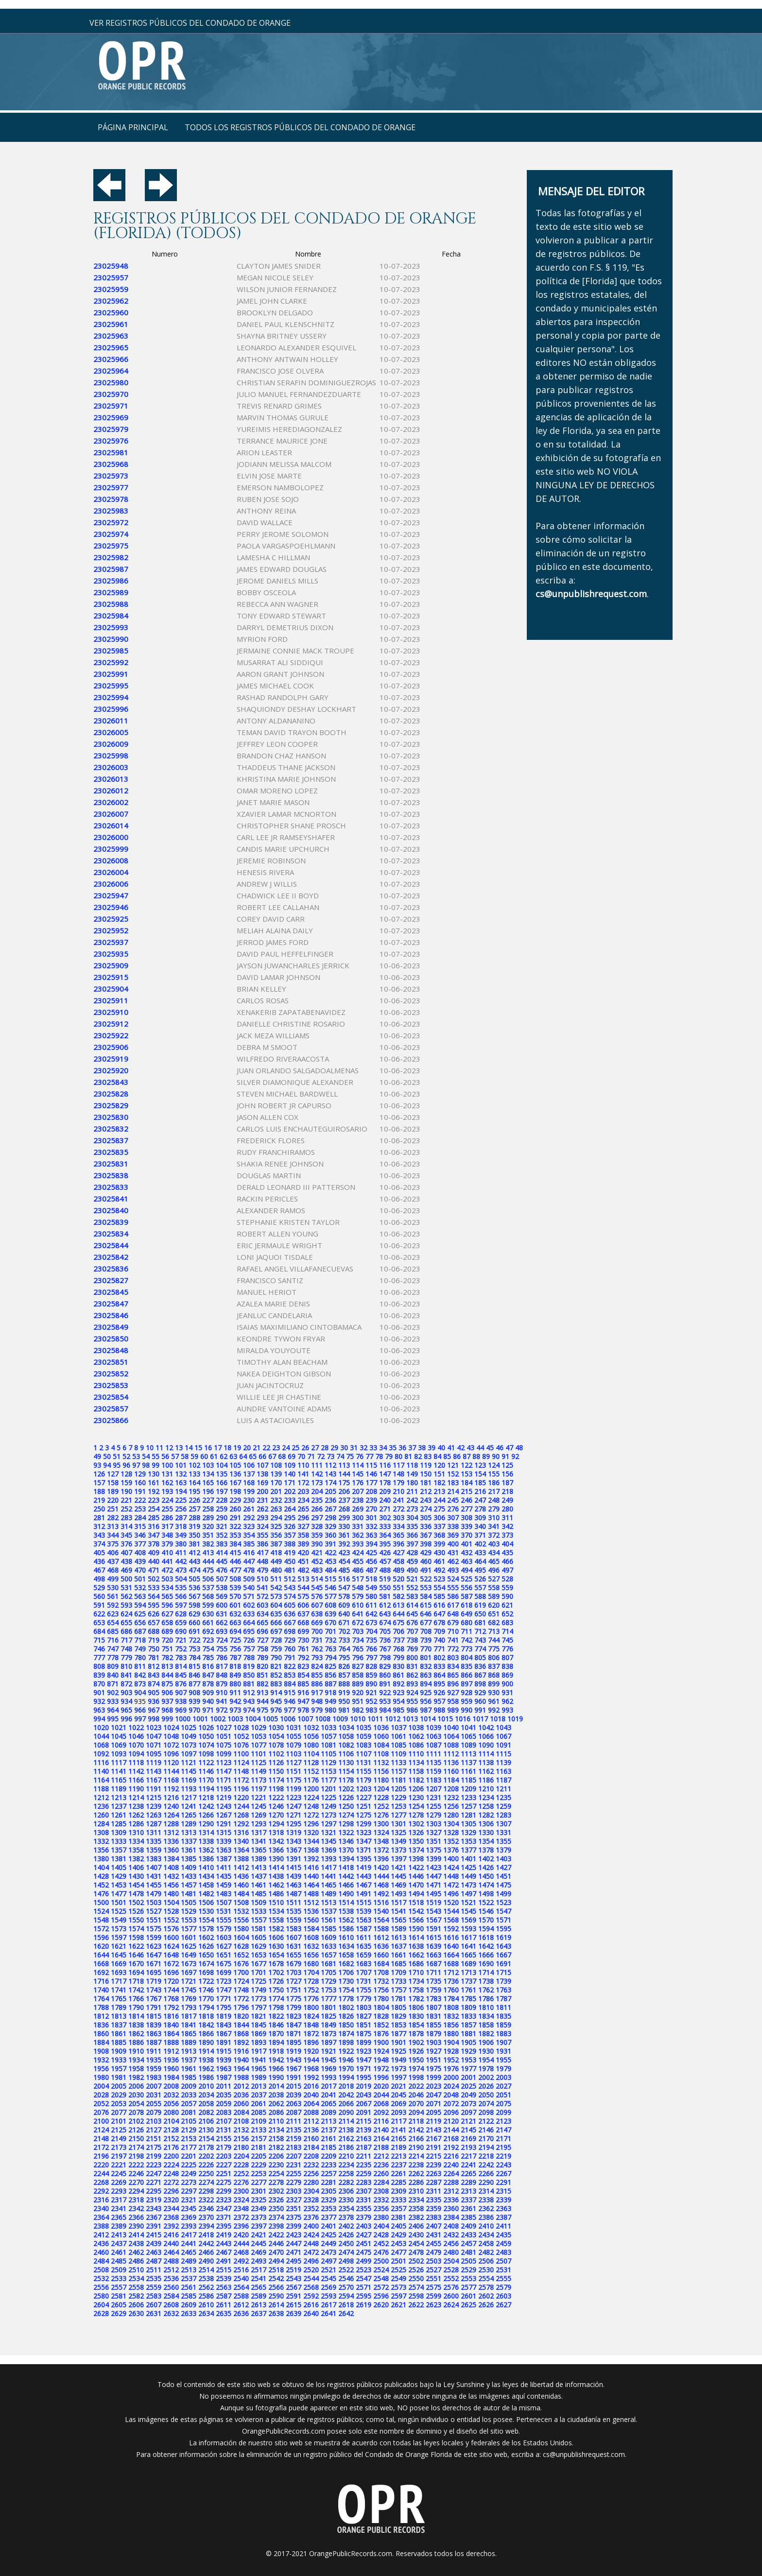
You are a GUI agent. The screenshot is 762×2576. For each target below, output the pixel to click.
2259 (363, 2173)
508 (235, 1578)
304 (412, 1517)
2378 (346, 2217)
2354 (346, 2208)
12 (169, 1447)
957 (439, 1701)
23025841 (110, 1198)
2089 (328, 2112)
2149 (118, 2138)
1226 (346, 1797)
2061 (258, 2103)
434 (494, 1552)
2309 (398, 2191)
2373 (258, 2217)
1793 (188, 2007)
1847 (293, 2024)
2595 (363, 2296)
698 (289, 1631)
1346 (346, 1841)
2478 (416, 2252)
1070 (136, 1745)
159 (126, 1482)
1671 (153, 1963)
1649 (188, 1954)
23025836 (110, 1268)
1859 (503, 2024)
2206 (276, 2156)
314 (126, 1526)
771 (439, 1648)
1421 (398, 1867)
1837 (118, 2024)
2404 (381, 2226)
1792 (171, 2007)
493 (453, 1570)
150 (426, 1473)
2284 (381, 2182)
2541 (258, 2278)
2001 (468, 2077)
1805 (398, 2007)
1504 (171, 1902)
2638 (276, 2313)
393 (358, 1543)
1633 (328, 1946)
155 (494, 1473)
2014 (276, 2086)
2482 (486, 2252)
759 (276, 1648)
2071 (433, 2103)
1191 (153, 1788)
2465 (188, 2252)
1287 (153, 1823)
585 (439, 1596)
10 (150, 1447)
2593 (328, 2296)
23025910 (110, 1012)
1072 (171, 1745)
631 (221, 1613)
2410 (486, 2226)
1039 (433, 1727)
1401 (468, 1858)
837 (494, 1666)
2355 (363, 2208)
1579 (223, 1928)
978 (303, 1710)
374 (99, 1543)
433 (480, 1552)
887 (330, 1683)
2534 (136, 2278)
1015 (445, 1718)
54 (146, 1456)
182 (439, 1482)
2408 (451, 2226)
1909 (118, 2051)
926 (439, 1692)
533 (153, 1587)
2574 (416, 2287)
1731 (363, 1981)
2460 (101, 2252)
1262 (136, 1815)
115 (371, 1465)
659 (181, 1622)
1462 (276, 1884)
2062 (276, 2103)
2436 (101, 2243)
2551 (433, 2278)
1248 (311, 1806)
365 (398, 1535)
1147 (223, 1771)
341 (494, 1526)
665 (262, 1622)
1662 (416, 1954)
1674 (206, 1963)
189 (113, 1491)
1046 (136, 1736)
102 (194, 1465)
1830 (416, 2016)
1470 (416, 1884)
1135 (433, 1762)
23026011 (110, 720)
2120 (451, 2121)
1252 (381, 1806)
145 (358, 1473)
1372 (381, 1850)
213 (439, 1491)
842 (140, 1675)
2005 (118, 2086)
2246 (136, 2173)
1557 (258, 1919)
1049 (188, 1736)
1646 (136, 1954)
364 (385, 1535)
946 (289, 1701)
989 (453, 1710)
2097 (468, 2112)
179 (398, 1482)
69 (291, 1456)
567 (194, 1596)
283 (126, 1517)
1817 (188, 2016)
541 (262, 1587)
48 (519, 1447)
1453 (118, 1884)
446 (235, 1561)
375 (113, 1543)
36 (402, 1447)
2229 (258, 2164)
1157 (398, 1771)
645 (412, 1613)
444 (208, 1561)
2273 (188, 2182)
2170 (486, 2138)
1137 (468, 1762)
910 (221, 1692)
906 (167, 1692)
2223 (153, 2164)
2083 (223, 2112)
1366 (276, 1850)
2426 (346, 2234)
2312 (451, 2191)
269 (358, 1508)
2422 (276, 2234)
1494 (416, 1893)
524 (453, 1578)
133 (194, 1473)
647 (439, 1613)
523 (439, 1578)
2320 (171, 2199)
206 (344, 1491)
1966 (276, 2068)
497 (507, 1570)
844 (167, 1675)
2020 (381, 2086)
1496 (451, 1893)
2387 (503, 2217)
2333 (398, 2199)
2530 (486, 2269)
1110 (416, 1753)
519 (385, 1578)
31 (354, 1447)
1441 (328, 1876)
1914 (206, 2051)
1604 (241, 1937)
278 (480, 1508)
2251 (223, 2173)
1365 (258, 1850)
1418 (346, 1867)
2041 (328, 2094)
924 (412, 1692)
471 (153, 1570)
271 (385, 1508)
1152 (311, 1771)
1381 (118, 1858)
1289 (188, 1823)
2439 (153, 2243)
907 (181, 1692)
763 (330, 1648)
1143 (153, 1771)
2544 (311, 2278)
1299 (363, 1823)
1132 (381, 1762)
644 (398, 1613)
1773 (258, 1998)
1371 (363, 1850)
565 (167, 1596)
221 (126, 1500)
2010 (206, 2086)
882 (262, 1683)
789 (262, 1657)
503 (167, 1578)
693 (221, 1631)
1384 (171, 1858)
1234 (486, 1797)
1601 (188, 1937)
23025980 (110, 382)
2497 (328, 2261)
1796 (241, 2007)
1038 (416, 1727)
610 (358, 1605)
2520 (311, 2269)
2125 (118, 2129)
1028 (241, 1727)
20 (247, 1447)
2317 (118, 2199)
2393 (188, 2226)
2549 (398, 2278)
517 (358, 1578)
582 (398, 1596)
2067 (363, 2103)
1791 (153, 2007)
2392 (171, 2226)
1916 (241, 2051)
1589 (398, 1928)
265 (303, 1508)
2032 (171, 2094)
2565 (258, 2287)
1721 (188, 1981)
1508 (241, 1902)
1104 (311, 1753)
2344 (171, 2208)
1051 (223, 1736)
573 (276, 1596)
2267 (503, 2173)
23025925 (110, 919)
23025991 (110, 674)
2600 (451, 2296)
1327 (433, 1832)
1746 (206, 1989)
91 (505, 1456)
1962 (206, 2068)
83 (428, 1456)
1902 (416, 2042)
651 (494, 1613)
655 (126, 1622)
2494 (276, 2261)
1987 (223, 2077)
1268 (241, 1815)
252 (126, 1508)
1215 (153, 1797)
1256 (451, 1806)
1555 (223, 1919)
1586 (346, 1928)
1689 (468, 1963)
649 (466, 1613)
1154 (346, 1771)
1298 (346, 1823)
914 (276, 1692)
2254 (276, 2173)
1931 (503, 2051)
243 (426, 1500)
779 (126, 1657)
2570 (346, 2287)
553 (426, 1587)
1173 (258, 1780)
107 (262, 1465)
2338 (486, 2199)
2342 (136, 2208)
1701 (258, 1972)
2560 (171, 2287)
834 (453, 1666)
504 (181, 1578)
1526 (136, 1911)
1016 (462, 1718)
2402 (346, 2226)
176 (358, 1482)
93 (97, 1465)
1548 (101, 1919)
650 (480, 1613)
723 (208, 1640)
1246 (276, 1806)
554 (439, 1587)
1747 (223, 1989)
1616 (451, 1937)
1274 (346, 1815)
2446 (276, 2243)
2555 (503, 2278)
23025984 (110, 615)
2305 (328, 2191)
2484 (101, 2261)
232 (276, 1500)
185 (480, 1482)
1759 (433, 1989)
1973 (398, 2068)
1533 (258, 1911)
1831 (433, 2016)
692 (208, 1631)
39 (431, 1447)
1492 (381, 1893)
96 (126, 1465)
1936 (171, 2059)
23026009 (110, 744)
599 (208, 1605)
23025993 (110, 627)
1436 (241, 1876)
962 (507, 1701)
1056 (311, 1736)
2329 (328, 2199)
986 (412, 1710)
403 (494, 1543)
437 (113, 1561)
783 (181, 1657)
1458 (206, 1884)
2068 (381, 2103)
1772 (241, 1998)
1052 (241, 1736)
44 (480, 1447)
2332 (381, 2199)
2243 (503, 2164)
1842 (206, 2024)
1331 (503, 1832)
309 (480, 1517)
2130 (206, 2129)
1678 (276, 1963)
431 (453, 1552)
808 (99, 1666)
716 (113, 1640)
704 (371, 1631)
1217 (188, 1797)
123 (480, 1465)
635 (276, 1613)
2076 (101, 2112)
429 (426, 1552)
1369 (328, 1850)
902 (113, 1692)
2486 (136, 2261)
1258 (486, 1806)
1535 (293, 1911)
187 (507, 1482)
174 (330, 1482)
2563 (223, 2287)
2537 (188, 2278)
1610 (346, 1937)
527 (494, 1578)
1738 (486, 1981)
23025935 (110, 954)
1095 (153, 1753)
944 (262, 1701)
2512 (171, 2269)
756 (235, 1648)
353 (235, 1535)
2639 (293, 2313)
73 (330, 1456)
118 (412, 1465)
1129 (328, 1762)
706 (398, 1631)
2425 (328, 2234)
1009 (340, 1718)
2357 (398, 2208)
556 (466, 1587)
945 (276, 1701)
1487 (293, 1893)
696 (262, 1631)
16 (208, 1447)
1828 (381, 2016)
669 (317, 1622)
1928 (451, 2051)
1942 (276, 2059)
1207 (433, 1788)
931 (507, 1692)
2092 (381, 2112)
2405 (398, 2226)
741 (453, 1640)
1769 (188, 1998)
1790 (136, 2007)
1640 (451, 1946)
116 (385, 1465)
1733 (398, 1981)
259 (221, 1508)
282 (113, 1517)
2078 (136, 2112)
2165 (398, 2138)
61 (214, 1456)
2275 (223, 2182)
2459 (503, 2243)
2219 (503, 2156)
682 (494, 1622)
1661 (398, 1954)
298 (330, 1517)
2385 (468, 2217)
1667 (503, 1954)
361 (344, 1535)
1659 (363, 1954)
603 (262, 1605)
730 (303, 1640)
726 (249, 1640)
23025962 (110, 301)
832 (426, 1666)
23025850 (110, 1338)
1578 (206, 1928)
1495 (433, 1893)
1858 (486, 2024)
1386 (206, 1858)
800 (412, 1657)
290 (221, 1517)
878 (208, 1683)
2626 (486, 2304)
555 (453, 1587)
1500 (101, 1902)
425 (371, 1552)
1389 (258, 1858)
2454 (416, 2243)
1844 (241, 2024)
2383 (433, 2217)
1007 (305, 1718)
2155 (223, 2138)
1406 (136, 1867)
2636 (241, 2313)
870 (99, 1683)
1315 (223, 1832)
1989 (258, 2077)
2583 (153, 2296)
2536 (171, 2278)
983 (371, 1710)
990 (466, 1710)
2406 (416, 2226)
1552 (171, 1919)
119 (426, 1465)
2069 (398, 2103)
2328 (311, 2199)
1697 (188, 1972)
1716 (101, 1981)
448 (262, 1561)
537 (208, 1587)
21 (256, 1447)
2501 (398, 2261)
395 (385, 1543)
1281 (468, 1815)
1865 (188, 2033)
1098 (206, 1753)
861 (398, 1675)
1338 (206, 1841)
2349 (258, 2208)
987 (426, 1710)
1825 (328, 2016)
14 (188, 1447)
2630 (136, 2313)
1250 (346, 1806)
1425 (468, 1867)
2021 (398, 2086)
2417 (188, 2234)
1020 (101, 1727)
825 (330, 1666)
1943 (293, 2059)
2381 (398, 2217)
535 (181, 1587)
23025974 (110, 534)
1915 (223, 2051)
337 (439, 1526)
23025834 (110, 1233)
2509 (118, 2269)
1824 (311, 2016)
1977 (468, 2068)
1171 (223, 1780)
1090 (486, 1745)
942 (235, 1701)
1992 (311, 2077)
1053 (258, 1736)
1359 (153, 1850)
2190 (416, 2147)
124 (494, 1465)
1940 (241, 2059)
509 (249, 1578)
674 (385, 1622)
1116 (101, 1762)
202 (289, 1491)
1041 (468, 1727)
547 (344, 1587)
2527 (433, 2269)
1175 (293, 1780)
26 (305, 1447)
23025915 (110, 977)
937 (167, 1701)
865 (453, 1675)
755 (221, 1648)
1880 (451, 2033)
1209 (468, 1788)
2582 (136, 2296)
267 (330, 1508)
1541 (398, 1911)
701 (330, 1631)
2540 (241, 2278)
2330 (346, 2199)
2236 (381, 2164)
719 (153, 1640)
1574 (136, 1928)
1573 (118, 1928)
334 (398, 1526)
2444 (241, 2243)
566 (181, 1596)
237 (344, 1500)
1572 (101, 1928)
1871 (293, 2033)
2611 (223, 2304)
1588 (381, 1928)
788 (249, 1657)
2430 (416, 2234)
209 (385, 1491)
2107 (223, 2121)
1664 (451, 1954)
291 (235, 1517)
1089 (468, 1745)
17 (218, 1447)
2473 (328, 2252)
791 (289, 1657)
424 (358, 1552)
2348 (241, 2208)
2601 (468, 2296)
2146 (486, 2129)
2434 (486, 2234)
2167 (433, 2138)
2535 (153, 2278)
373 (507, 1535)
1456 (171, 1884)
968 (167, 1710)
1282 (486, 1815)
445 (221, 1561)
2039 (293, 2094)
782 (167, 1657)
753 (194, 1648)
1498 (486, 1893)
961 (494, 1701)
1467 (363, 1884)
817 (221, 1666)
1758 (416, 1989)
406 (113, 1552)
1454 (136, 1884)
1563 (363, 1919)
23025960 (110, 312)
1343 (293, 1841)
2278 (276, 2182)
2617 (328, 2304)
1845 (258, 2024)
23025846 (110, 1315)
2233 (328, 2164)
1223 (293, 1797)
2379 (363, 2217)
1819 (223, 2016)
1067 (503, 1736)
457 (385, 1561)
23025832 (110, 1128)
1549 (118, 1919)
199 (249, 1491)
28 (325, 1447)
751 (167, 1648)
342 (507, 1526)
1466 (346, 1884)
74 (340, 1456)
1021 (118, 1727)
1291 (223, 1823)
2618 (346, 2304)
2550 (416, 2278)
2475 (363, 2252)
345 (126, 1535)
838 (507, 1666)
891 (385, 1683)
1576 (171, 1928)
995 (113, 1718)
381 (194, 1543)
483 (317, 1570)
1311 (153, 1832)
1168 (171, 1780)
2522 (346, 2269)
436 (99, 1561)
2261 (398, 2173)
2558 (136, 2287)
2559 (153, 2287)
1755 (363, 1989)
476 (221, 1570)
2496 (311, 2261)
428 (412, 1552)
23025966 (110, 359)
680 (466, 1622)
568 (208, 1596)
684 (99, 1631)
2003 (503, 2077)
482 (303, 1570)
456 (371, 1561)
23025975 (110, 545)
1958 (136, 2068)
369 (453, 1535)
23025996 (110, 709)
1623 (153, 1946)
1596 (101, 1937)
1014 (427, 1718)
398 (426, 1543)
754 (208, 1648)
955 (412, 1701)
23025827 (110, 1280)
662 (221, 1622)
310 (494, 1517)
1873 (328, 2033)
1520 (451, 1902)
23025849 (110, 1327)
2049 (468, 2094)
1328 (451, 1832)
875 (167, 1683)
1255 (433, 1806)
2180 (241, 2147)
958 (453, 1701)
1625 (188, 1946)
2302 (276, 2191)
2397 (258, 2226)
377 (140, 1543)
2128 (171, 2129)
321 (221, 1526)
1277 (398, 1815)
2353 (328, 2208)
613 (398, 1605)
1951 (433, 2059)
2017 (328, 2086)
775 (494, 1648)
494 (466, 1570)
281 (99, 1517)
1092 (101, 1753)
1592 (451, 1928)
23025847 (110, 1303)
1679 (293, 1963)
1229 (398, 1797)
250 (99, 1508)
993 (507, 1710)
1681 (328, 1963)
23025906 (110, 1047)
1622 (136, 1946)
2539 (223, 2278)
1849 (328, 2024)
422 (330, 1552)
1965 (258, 2068)
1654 (276, 1954)
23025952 (110, 930)
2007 (153, 2086)
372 (494, 1535)
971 (208, 1710)
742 (466, 1640)
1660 (381, 1954)
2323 (223, 2199)
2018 (346, 2086)
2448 (311, 2243)
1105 (328, 1753)
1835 (503, 2016)
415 (235, 1552)
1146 (206, 1771)
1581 (258, 1928)
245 (453, 1500)
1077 (258, 1745)
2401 (328, 2226)
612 (385, 1605)
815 (194, 1666)
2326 (276, 2199)
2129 (188, 2129)
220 (113, 1500)
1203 (363, 1788)
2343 (153, 2208)
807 (507, 1657)
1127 (293, 1762)
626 (153, 1613)
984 (385, 1710)
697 (276, 1631)
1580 (241, 1928)
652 (507, 1613)
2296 (171, 2191)
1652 (241, 1954)
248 (494, 1500)
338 (453, 1526)
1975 (433, 2068)
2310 (416, 2191)
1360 (171, 1850)
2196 (101, 2156)
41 (451, 1447)
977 (289, 1710)
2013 (258, 2086)
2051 (503, 2094)
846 (194, 1675)
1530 (206, 1911)
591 (99, 1605)
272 (398, 1508)
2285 (398, 2182)
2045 (398, 2094)
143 (330, 1473)
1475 (503, 1884)
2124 (101, 2129)
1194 (206, 1788)
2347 (223, 2208)
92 (515, 1456)
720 (167, 1640)
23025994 (110, 697)
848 (221, 1675)
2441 (188, 2243)
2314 (486, 2191)
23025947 (110, 895)
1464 (311, 1884)
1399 (433, 1858)
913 (262, 1692)
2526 (416, 2269)
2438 (136, 2243)
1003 (235, 1718)
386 (262, 1543)
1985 (188, 2077)
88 (476, 1456)
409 (153, 1552)
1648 (171, 1954)
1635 (363, 1946)
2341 (118, 2208)
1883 (503, 2033)
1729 (328, 1981)
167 (235, 1482)
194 (181, 1491)
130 (153, 1473)
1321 (328, 1832)
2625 (468, 2304)
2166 (416, 2138)
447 (249, 1561)
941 (221, 1701)
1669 (118, 1963)
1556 (241, 1919)
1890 (206, 2042)
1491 (363, 1893)
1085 (398, 1745)
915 (289, 1692)
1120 (171, 1762)
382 (208, 1543)
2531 (503, 2269)
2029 (118, 2094)
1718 (136, 1981)
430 (439, 1552)
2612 (241, 2304)
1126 (276, 1762)
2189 (398, 2147)
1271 (293, 1815)
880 (235, 1683)
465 (494, 1561)
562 (126, 1596)
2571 (363, 2287)
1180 (381, 1780)
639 (330, 1613)
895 (439, 1683)
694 (235, 1631)
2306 (346, 2191)
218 (507, 1491)
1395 (363, 1858)
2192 (451, 2147)
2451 (363, 2243)
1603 (223, 1937)
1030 (276, 1727)
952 (371, 1701)
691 (194, 1631)
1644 (101, 1954)
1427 (503, 1867)
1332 (101, 1841)
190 (126, 1491)
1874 (346, 2033)
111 (317, 1465)
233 (289, 1500)
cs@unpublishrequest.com (584, 2454)
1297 (328, 1823)
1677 (258, 1963)
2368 (171, 2217)
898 (480, 1683)
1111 (433, 1753)
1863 (153, 2033)
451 (303, 1561)
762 (317, 1648)
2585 (188, 2296)
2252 (241, 2173)
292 (249, 1517)
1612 (381, 1937)
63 (233, 1456)
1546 (486, 1911)
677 (426, 1622)
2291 (503, 2182)
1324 (381, 1832)
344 (113, 1535)
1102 (276, 1753)
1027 (223, 1727)
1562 (346, 1919)
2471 (293, 2252)
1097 (188, 1753)
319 (194, 1526)
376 (126, 1543)
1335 (153, 1841)
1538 (346, 1911)
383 (221, 1543)
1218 (206, 1797)
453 (330, 1561)
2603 (503, 2296)
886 (317, 1683)
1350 (416, 1841)
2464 (171, 2252)
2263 (433, 2173)
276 (453, 1508)
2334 (416, 2199)
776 (507, 1648)
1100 (241, 1753)
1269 (258, 1815)
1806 (416, 2007)
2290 (486, 2182)
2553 (468, 2278)
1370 (346, 1850)
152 (453, 1473)
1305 (468, 1823)
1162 (486, 1771)
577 (330, 1596)
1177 (328, 1780)
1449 (468, 1876)
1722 (206, 1981)
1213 (118, 1797)
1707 (363, 1972)
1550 (136, 1919)
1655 (293, 1954)
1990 (276, 2077)
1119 (153, 1762)
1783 (433, 1998)
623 (113, 1613)
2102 (136, 2121)
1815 (153, 2016)
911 (235, 1692)
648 (453, 1613)
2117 (398, 2121)
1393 (328, 1858)
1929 (468, 2051)
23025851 (110, 1362)
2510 (136, 2269)
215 (466, 1491)
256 (181, 1508)
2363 (503, 2208)
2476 (381, 2252)
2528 (451, 2269)
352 (221, 1535)
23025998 (110, 755)
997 (140, 1718)
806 (494, 1657)
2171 (503, 2138)
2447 (293, 2243)
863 (426, 1675)
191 (140, 1491)
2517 (258, 2269)
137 (249, 1473)
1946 (346, 2059)
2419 (223, 2234)
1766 (136, 1998)
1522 (486, 1902)
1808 (451, 2007)
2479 (433, 2252)
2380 (381, 2217)
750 (153, 1648)
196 (208, 1491)
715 (99, 1640)
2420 (241, 2234)
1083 (363, 1745)
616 (439, 1605)
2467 (223, 2252)
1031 (293, 1727)
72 (321, 1456)
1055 (293, 1736)
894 (426, 1683)
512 (289, 1578)
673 (371, 1622)
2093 (398, 2112)
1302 (416, 1823)
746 (99, 1648)
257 (194, 1508)
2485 (118, 2261)
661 (208, 1622)
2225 (188, 2164)
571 (249, 1596)
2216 (451, 2156)
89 (486, 1456)
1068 (101, 1745)
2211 (363, 2156)
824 (317, 1666)
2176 (171, 2147)
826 (344, 1666)
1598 (136, 1937)
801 (426, 1657)
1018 (497, 1718)
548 (358, 1587)
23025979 (110, 429)
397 (412, 1543)
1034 (346, 1727)
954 (398, 1701)
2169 (468, 2138)
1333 (118, 1841)
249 (507, 1500)
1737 (468, 1981)
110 (303, 1465)
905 (153, 1692)
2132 (241, 2129)
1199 (293, 1788)
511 (276, 1578)
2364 (101, 2217)
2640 (311, 2313)
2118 (416, 2121)
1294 (276, 1823)
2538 (206, 2278)
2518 (276, 2269)
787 (235, 1657)
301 (371, 1517)
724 (221, 1640)
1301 (398, 1823)
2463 (153, 2252)
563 (140, 1596)
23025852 (110, 1373)
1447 (433, 1876)
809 (113, 1666)
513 (303, 1578)
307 (453, 1517)
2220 (101, 2164)
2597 (398, 2296)
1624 (171, 1946)
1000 (182, 1718)
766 (371, 1648)
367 (426, 1535)
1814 (136, 2016)
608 (330, 1605)
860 (385, 1675)
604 (276, 1605)
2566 (276, 2287)
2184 (311, 2147)
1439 (293, 1876)
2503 (433, 2261)
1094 (136, 1753)
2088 (311, 2112)
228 (221, 1500)
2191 (433, 2147)
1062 (416, 1736)
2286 (416, 2182)
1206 (416, 1788)
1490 (346, 1893)
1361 (188, 1850)
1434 (206, 1876)
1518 (416, 1902)
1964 (241, 2068)
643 (385, 1613)
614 (412, 1605)
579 (358, 1596)
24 (286, 1447)
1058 (346, 1736)
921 (371, 1692)
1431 (153, 1876)
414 (221, 1552)
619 (480, 1605)
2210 (346, 2156)
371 (480, 1535)
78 (379, 1456)
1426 (486, 1867)
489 (398, 1570)
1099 (223, 1753)
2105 (188, 2121)
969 (181, 1710)
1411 (223, 1867)
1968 (311, 2068)
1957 (118, 2068)
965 (126, 1710)
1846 (276, 2024)
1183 (433, 1780)
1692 (101, 1972)
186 (494, 1482)
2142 (416, 2129)
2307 (363, 2191)
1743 (153, 1989)
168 (249, 1482)
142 (317, 1473)
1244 (241, 1806)
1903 (433, 2042)
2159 (293, 2138)
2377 (328, 2217)
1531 (223, 1911)
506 (208, 1578)
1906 (486, 2042)
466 (507, 1561)
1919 (293, 2051)
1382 (136, 1858)
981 (344, 1710)
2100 (101, 2121)
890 (371, 1683)
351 (208, 1535)
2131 (223, 2129)
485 (344, 1570)
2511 (153, 2269)
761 (303, 1648)
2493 (258, 2261)
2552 (451, 2278)
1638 (416, 1946)
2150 (136, 2138)
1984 (171, 2077)
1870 (276, 2033)
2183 (293, 2147)
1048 (171, 1736)
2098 (486, 2112)
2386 (486, 2217)
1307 (503, 1823)
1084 (381, 1745)
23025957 (110, 277)
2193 (468, 2147)
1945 (328, 2059)
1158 (416, 1771)
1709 (398, 1972)
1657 (328, 1954)
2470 (276, 2252)
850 (249, 1675)
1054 (276, 1736)
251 (113, 1508)
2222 (136, 2164)
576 (317, 1596)
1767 (153, 1998)
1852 (381, 2024)
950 (344, 1701)
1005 (270, 1718)
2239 (433, 2164)
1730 (346, 1981)
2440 (171, 2243)
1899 (363, 2042)
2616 (311, 2304)
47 (509, 1447)
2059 (223, 2103)
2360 (451, 2208)
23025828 (110, 1094)
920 (358, 1692)
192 (153, 1491)
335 (412, 1526)
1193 (188, 1788)
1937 (188, 2059)
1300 (381, 1823)
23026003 (110, 767)
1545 (468, 1911)
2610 (206, 2304)
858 (358, 1675)
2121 (468, 2121)
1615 (433, 1937)
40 (441, 1447)
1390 (276, 1858)
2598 (416, 2296)
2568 (311, 2287)
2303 (293, 2191)
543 (289, 1587)
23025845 (110, 1292)
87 (466, 1456)
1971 (363, 2068)
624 (126, 1613)
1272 (311, 1815)
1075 (223, 1745)
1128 (311, 1762)
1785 (468, 1998)
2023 (433, 2086)
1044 (101, 1736)
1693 (118, 1972)
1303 (433, 1823)
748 (126, 1648)
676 (412, 1622)
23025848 (110, 1350)
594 (140, 1605)
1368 (311, 1850)
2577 (468, 2287)
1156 (381, 1771)
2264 (451, 2173)
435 (507, 1552)
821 (276, 1666)
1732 (381, 1981)
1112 (451, 1753)
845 (181, 1675)
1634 (346, 1946)
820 (262, 1666)
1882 (486, 2033)
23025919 (110, 1059)
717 (126, 1640)
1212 (101, 1797)
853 (289, 1675)
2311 (433, 2191)
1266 (206, 1815)
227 (208, 1500)
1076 (241, 1745)
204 (317, 1491)
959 (466, 1701)
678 (439, 1622)
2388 (101, 2226)
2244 (101, 2173)
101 (181, 1465)
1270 (276, 1815)
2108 (241, 2121)
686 (126, 1631)
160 (140, 1482)
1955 (503, 2059)
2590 (276, 2296)
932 (99, 1701)
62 (223, 1456)
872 (126, 1683)
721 (181, 1640)
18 (227, 1447)
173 (317, 1482)
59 (194, 1456)
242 (412, 1500)
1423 (433, 1867)
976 (276, 1710)
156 (507, 1473)
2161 (328, 2138)
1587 (363, 1928)
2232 (311, 2164)
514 (317, 1578)
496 (494, 1570)
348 (167, 1535)
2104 (171, 2121)
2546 (346, 2278)
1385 (188, 1858)
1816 (171, 2016)
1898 (346, 2042)
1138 (486, 1762)
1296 (311, 1823)
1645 (118, 1954)
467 (99, 1570)
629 (194, 1613)
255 (167, 1508)
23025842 (110, 1257)
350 (194, 1535)
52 (126, 1456)
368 (439, 1535)
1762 (486, 1989)
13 (179, 1447)
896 (453, 1683)
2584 (171, 2296)
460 (426, 1561)
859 (371, 1675)
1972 (381, 2068)
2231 (293, 2164)
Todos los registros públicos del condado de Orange (300, 127)
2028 (101, 2094)
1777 (328, 1998)
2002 (486, 2077)
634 (262, 1613)
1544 (451, 1911)
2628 (101, 2313)
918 (330, 1692)
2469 (258, 2252)
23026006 (110, 884)
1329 (468, 1832)
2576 (451, 2287)
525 (466, 1578)
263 (276, 1508)
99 (155, 1465)
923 (398, 1692)
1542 (416, 1911)
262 (262, 1508)
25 (295, 1447)
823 (303, 1666)
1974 (416, 2068)
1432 (171, 1876)
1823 (293, 2016)
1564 (381, 1919)
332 (371, 1526)
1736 (451, 1981)
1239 (153, 1806)
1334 (136, 1841)
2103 (153, 2121)
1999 (433, 2077)
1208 (451, 1788)
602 (249, 1605)
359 (317, 1535)
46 (499, 1447)
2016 (311, 2086)
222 (140, 1500)
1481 (188, 1893)
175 (344, 1482)
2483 (503, 2252)
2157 (258, 2138)
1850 (346, 2024)
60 (204, 1456)
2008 (171, 2086)
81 (408, 1456)
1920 (311, 2051)
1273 (328, 1815)
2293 (118, 2191)
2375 (293, 2217)
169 (262, 1482)
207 (358, 1491)
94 (107, 1465)
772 (453, 1648)
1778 (346, 1998)
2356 (381, 2208)
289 (208, 1517)
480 (276, 1570)
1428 (101, 1876)
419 (289, 1552)
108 (276, 1465)
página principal (133, 127)
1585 (328, 1928)
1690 (486, 1963)
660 (194, 1622)
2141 (398, 2129)
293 (262, 1517)
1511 (293, 1902)
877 (194, 1683)
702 (344, 1631)
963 (99, 1710)
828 (371, 1666)
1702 (276, 1972)
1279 (433, 1815)
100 (167, 1465)
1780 (381, 1998)
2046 (416, 2094)
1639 (433, 1946)
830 (398, 1666)
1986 (206, 2077)
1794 (206, 2007)
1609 (328, 1937)
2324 (241, 2199)
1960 (171, 2068)
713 (494, 1631)
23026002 (110, 802)
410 (167, 1552)
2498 (346, 2261)
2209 (328, 2156)
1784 (451, 1998)
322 (235, 1526)
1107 (363, 1753)
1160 (451, 1771)
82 (418, 1456)
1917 (258, 2051)
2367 (153, 2217)
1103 (293, 1753)
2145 (468, 2129)
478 (249, 1570)
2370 (206, 2217)
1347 (363, 1841)
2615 (293, 2304)
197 (221, 1491)
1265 (188, 1815)
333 (385, 1526)
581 (385, 1596)
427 (398, 1552)
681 (480, 1622)
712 (480, 1631)
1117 (118, 1762)
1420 (381, 1867)
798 (385, 1657)
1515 (363, 1902)
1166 (136, 1780)
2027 (503, 2086)
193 (167, 1491)
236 (330, 1500)
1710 (416, 1972)
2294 (136, 2191)
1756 (381, 1989)
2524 (381, 2269)
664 (249, 1622)
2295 (153, 2191)
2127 (153, 2129)
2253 (258, 2173)
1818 (206, 2016)
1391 (293, 1858)
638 (317, 1613)
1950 (416, 2059)
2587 (223, 2296)
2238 (416, 2164)
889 (358, 1683)
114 (358, 1465)
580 (371, 1596)
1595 (503, 1928)
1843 (223, 2024)
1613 (398, 1937)
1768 (171, 1998)
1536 (311, 1911)
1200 (311, 1788)
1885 (118, 2042)
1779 (363, 1998)
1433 (188, 1876)
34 (383, 1447)
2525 (398, 2269)
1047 (153, 1736)
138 (262, 1473)
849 (235, 1675)
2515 (223, 2269)
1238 (136, 1806)
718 (140, 1640)
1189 (118, 1788)
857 (344, 1675)
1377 (468, 1850)
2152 (171, 2138)
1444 (381, 1876)
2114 (346, 2121)
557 (480, 1587)
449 (276, 1561)
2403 (363, 2226)
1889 (188, 2042)
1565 (398, 1919)
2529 (468, 2269)
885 (303, 1683)
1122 (206, 1762)
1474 (486, 1884)
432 (466, 1552)
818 (235, 1666)
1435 (223, 1876)
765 (358, 1648)
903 (126, 1692)
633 (249, 1613)
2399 (293, 2226)
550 (385, 1587)
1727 (293, 1981)
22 (266, 1447)
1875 (363, 2033)
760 (289, 1648)
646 (426, 1613)
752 (181, 1648)
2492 (241, 2261)
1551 (153, 1919)
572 (262, 1596)
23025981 (110, 452)
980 (330, 1710)
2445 (258, 2243)
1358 (136, 1850)
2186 (346, 2147)
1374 (416, 1850)
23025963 (110, 336)
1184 (451, 1780)
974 (249, 1710)
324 (262, 1526)
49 (97, 1456)
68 (282, 1456)
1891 (223, 2042)
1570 (486, 1919)
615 (426, 1605)
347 (153, 1535)
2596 (381, 2296)
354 (249, 1535)
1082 (346, 1745)
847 (208, 1675)
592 (113, 1605)
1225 (328, 1797)
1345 (328, 1841)
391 (330, 1543)
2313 (468, 2191)
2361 (468, 2208)
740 (439, 1640)
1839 (153, 2024)
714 (507, 1631)
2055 (153, 2103)
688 (153, 1631)
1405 (118, 1867)
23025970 (110, 394)
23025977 (110, 487)
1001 (200, 1718)
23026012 (110, 790)
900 (507, 1683)
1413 (258, 1867)
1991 (293, 2077)
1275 (363, 1815)
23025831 (110, 1163)
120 (439, 1465)
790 (276, 1657)
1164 (101, 1780)
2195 (503, 2147)
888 (344, 1683)
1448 (451, 1876)
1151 (293, 1771)
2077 (118, 2112)
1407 (153, 1867)
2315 (503, 2191)
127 (113, 1473)
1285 (118, 1823)
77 (369, 1456)
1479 (153, 1893)
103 (208, 1465)
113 (344, 1465)
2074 (486, 2103)
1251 (363, 1806)
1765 (118, 1998)
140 (289, 1473)
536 (194, 1587)
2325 (258, 2199)
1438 (276, 1876)
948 (317, 1701)
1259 (503, 1806)
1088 (451, 1745)
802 (439, 1657)
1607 (293, 1937)
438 (126, 1561)
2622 (416, 2304)
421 (317, 1552)
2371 (223, 2217)
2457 (468, 2243)
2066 (346, 2103)
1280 (451, 1815)
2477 (398, 2252)
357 (289, 1535)
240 (385, 1500)
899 (494, 1683)
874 (153, 1683)
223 (153, 1500)
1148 (241, 1771)
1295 (293, 1823)
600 (221, 1605)
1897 (328, 2042)
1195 (223, 1788)
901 (99, 1692)
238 (358, 1500)
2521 (328, 2269)
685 (113, 1631)
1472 (451, 1884)
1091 (503, 1745)
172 (303, 1482)
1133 (398, 1762)
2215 (433, 2156)
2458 (486, 2243)
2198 (136, 2156)
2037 (258, 2094)
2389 (118, 2226)
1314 (206, 1832)
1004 (252, 1718)
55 (155, 1456)
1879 (433, 2033)
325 (276, 1526)
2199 (153, 2156)
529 (99, 1587)
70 (301, 1456)
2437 (118, 2243)
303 (398, 1517)
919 (344, 1692)
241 (398, 1500)
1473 (468, 1884)
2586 (206, 2296)
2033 (188, 2094)
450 (289, 1561)
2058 (206, 2103)
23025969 (110, 417)
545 (317, 1587)
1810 (486, 2007)
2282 (346, 2182)
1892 (241, 2042)
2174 (136, 2147)
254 (153, 1508)
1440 (311, 1876)
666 (276, 1622)
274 (426, 1508)
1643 (503, 1946)
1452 (101, 1884)
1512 (311, 1902)
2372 (241, 2217)
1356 (101, 1850)
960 (480, 1701)
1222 (276, 1797)
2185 (328, 2147)
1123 (223, 1762)
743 (480, 1640)
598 (194, 1605)
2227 (223, 2164)
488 (385, 1570)
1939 (223, 2059)
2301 (258, 2191)
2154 (206, 2138)
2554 (486, 2278)
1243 (223, 1806)
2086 (276, 2112)
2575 (433, 2287)
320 (208, 1526)
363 (371, 1535)
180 (412, 1482)
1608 (311, 1937)
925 (426, 1692)
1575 (153, 1928)
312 (99, 1526)
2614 (276, 2304)
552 (412, 1587)
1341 (258, 1841)
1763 (503, 1989)
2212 (381, 2156)
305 (426, 1517)
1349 (398, 1841)
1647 (153, 1954)
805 (480, 1657)
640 (344, 1613)
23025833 (110, 1187)
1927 (433, 2051)
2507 (503, 2261)
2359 (433, 2208)
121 (453, 1465)
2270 (136, 2182)
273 (412, 1508)
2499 (363, 2261)
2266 (486, 2173)
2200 (171, 2156)
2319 (153, 2199)
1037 (398, 1727)
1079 (293, 1745)
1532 (241, 1911)
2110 (276, 2121)
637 (303, 1613)
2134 (276, 2129)
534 (167, 1587)
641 (358, 1613)
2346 (206, 2208)
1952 (451, 2059)
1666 (486, 1954)
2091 (363, 2112)
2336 (451, 2199)
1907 (503, 2042)
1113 (468, 1753)
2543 (293, 2278)
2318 (136, 2199)
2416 (171, 2234)
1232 (451, 1797)
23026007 (110, 814)
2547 (363, 2278)
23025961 (110, 324)
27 (315, 1447)
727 (262, 1640)
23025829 (110, 1105)
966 (140, 1710)
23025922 (110, 1035)
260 (235, 1508)
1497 (468, 1893)
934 (126, 1701)
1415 (293, 1867)
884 (289, 1683)
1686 (416, 1963)
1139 (503, 1762)
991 (480, 1710)
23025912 (110, 1024)
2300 (241, 2191)
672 (358, 1622)
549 (371, 1587)
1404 (101, 1867)
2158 (276, 2138)
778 (113, 1657)
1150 (276, 1771)
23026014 (110, 825)
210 (398, 1491)
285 (153, 1517)
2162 (346, 2138)
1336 (171, 1841)
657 (153, 1622)
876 (181, 1683)
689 (167, 1631)
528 (507, 1578)
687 (140, 1631)
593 (126, 1605)
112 (330, 1465)
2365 (118, 2217)
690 (181, 1631)
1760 (451, 1989)
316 (153, 1526)
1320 (311, 1832)
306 (439, 1517)
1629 (258, 1946)
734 (358, 1640)
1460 (241, 1884)
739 (426, 1640)
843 (153, 1675)
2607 (153, 2304)
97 (136, 1465)
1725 (258, 1981)
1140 (101, 1771)
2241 (468, 2164)
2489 (188, 2261)
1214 (136, 1797)
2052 (101, 2103)
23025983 (110, 510)
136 (235, 1473)
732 (330, 1640)
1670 (136, 1963)
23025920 (110, 1070)
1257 (468, 1806)
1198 (276, 1788)
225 (181, 1500)
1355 (503, 1841)
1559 (293, 1919)
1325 (398, 1832)
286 (167, 1517)
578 (344, 1596)
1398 (416, 1858)
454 (344, 1561)
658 (167, 1622)
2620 (381, 2304)
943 (249, 1701)
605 (289, 1605)
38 (422, 1447)
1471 (433, 1884)
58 (185, 1456)
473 (181, 1570)
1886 (136, 2042)
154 (480, 1473)
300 (358, 1517)
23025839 (110, 1222)
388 (289, 1543)
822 (289, 1666)
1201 (328, 1788)
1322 (346, 1832)
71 (311, 1456)
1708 (381, 1972)
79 (389, 1456)
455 (358, 1561)
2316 (101, 2199)
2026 (486, 2086)
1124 (241, 1762)
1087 (433, 1745)
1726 (276, 1981)
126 (99, 1473)
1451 (503, 1876)
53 (136, 1456)
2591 (293, 2296)
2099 (503, 2112)
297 (317, 1517)
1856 (451, 2024)
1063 (433, 1736)
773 (466, 1648)
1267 (223, 1815)
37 (412, 1447)
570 (235, 1596)
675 (398, 1622)
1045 (118, 1736)
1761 (468, 1989)
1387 (223, 1858)
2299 (223, 2191)
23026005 (110, 732)
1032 (311, 1727)
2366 (136, 2217)
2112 (311, 2121)
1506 (206, 1902)
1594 (486, 1928)
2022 (416, 2086)
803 (453, 1657)
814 (181, 1666)
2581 (118, 2296)
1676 (241, 1963)
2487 (153, 2261)
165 (208, 1482)
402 (480, 1543)
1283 (503, 1815)
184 (466, 1482)
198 (235, 1491)
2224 (171, 2164)
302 (385, 1517)
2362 (486, 2208)
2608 (171, 2304)
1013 (410, 1718)
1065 (468, 1736)
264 (289, 1508)
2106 (206, 2121)
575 (303, 1596)
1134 (416, 1762)
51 (117, 1456)
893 (412, 1683)
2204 (241, 2156)
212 (426, 1491)
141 (303, 1473)
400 (453, 1543)
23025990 (110, 639)
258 (208, 1508)
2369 (188, 2217)
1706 (346, 1972)
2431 (433, 2234)
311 (507, 1517)
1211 (503, 1788)
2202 (206, 2156)
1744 (171, 1989)
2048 (451, 2094)
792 (303, 1657)
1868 (241, 2033)
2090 (346, 2112)
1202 (346, 1788)
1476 (101, 1893)
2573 (398, 2287)
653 (99, 1622)
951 (358, 1701)
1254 (416, 1806)
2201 (188, 2156)
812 (153, 1666)
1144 (171, 1771)
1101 (258, 1753)
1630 (276, 1946)
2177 (188, 2147)
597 (181, 1605)
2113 (328, 2121)
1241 (188, 1806)
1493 (398, 1893)
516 (344, 1578)
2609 (188, 2304)
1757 (398, 1989)
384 (235, 1543)
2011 (223, 2086)
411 (181, 1552)
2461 (118, 2252)
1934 (136, 2059)
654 (113, 1622)
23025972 (110, 522)
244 (439, 1500)
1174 (276, 1780)
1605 (258, 1937)
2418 (206, 2234)
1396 (381, 1858)
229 (235, 1500)
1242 (206, 1806)
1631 (293, 1946)
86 (457, 1456)
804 (466, 1657)
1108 (381, 1753)
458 (398, 1561)
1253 (398, 1806)
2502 (416, 2261)
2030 (136, 2094)
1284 (101, 1823)
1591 (433, 1928)
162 (167, 1482)
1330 (486, 1832)
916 (303, 1692)
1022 (136, 1727)
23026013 (110, 779)
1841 (188, 2024)
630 (208, 1613)
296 (303, 1517)
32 (363, 1447)
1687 (433, 1963)
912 (249, 1692)
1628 (241, 1946)
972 (221, 1710)
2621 (398, 2304)
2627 (503, 2304)
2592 (311, 2296)
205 (330, 1491)
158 (113, 1482)
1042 (486, 1727)
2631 (153, 2313)
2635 (223, 2313)
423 (344, 1552)
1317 (258, 1832)
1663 (433, 1954)
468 (113, 1570)
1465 (328, 1884)
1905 (468, 2042)
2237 (398, 2164)
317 (167, 1526)
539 (235, 1587)
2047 (433, 2094)
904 (140, 1692)
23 (276, 1447)
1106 (346, 1753)
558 (494, 1587)
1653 (258, 1954)
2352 (311, 2208)
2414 (136, 2234)
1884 (101, 2042)
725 (235, 1640)
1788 (101, 2007)
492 (439, 1570)
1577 (188, 1928)
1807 (433, 2007)
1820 (241, 2016)
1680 (311, 1963)
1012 (392, 1718)
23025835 (110, 1152)
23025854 (110, 1397)
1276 (381, 1815)
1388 (241, 1858)
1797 (258, 2007)
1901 (398, 2042)
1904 (451, 2042)
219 (99, 1500)
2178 (206, 2147)
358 (303, 1535)
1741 (118, 1989)
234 (303, 1500)
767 (385, 1648)
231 (262, 1500)
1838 (136, 2024)
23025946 (110, 907)
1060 (381, 1736)
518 (371, 1578)
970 (194, 1710)
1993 (328, 2077)
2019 (363, 2086)
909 (208, 1692)
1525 (118, 1911)
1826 (346, 2016)
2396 (241, 2226)
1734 (416, 1981)
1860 (101, 2033)
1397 (398, 1858)
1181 (398, 1780)
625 (140, 1613)
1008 (322, 1718)
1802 (346, 2007)
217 (494, 1491)
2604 (101, 2304)
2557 (118, 2287)
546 (330, 1587)
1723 (223, 1981)
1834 (486, 2016)
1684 (381, 1963)
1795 (223, 2007)
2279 (293, 2182)
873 (140, 1683)
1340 (241, 1841)
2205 (258, 2156)
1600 (171, 1937)
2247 (153, 2173)
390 (317, 1543)
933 (113, 1701)
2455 (433, 2243)
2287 (433, 2182)
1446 (416, 1876)
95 (117, 1465)
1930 (486, 2051)
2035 (223, 2094)
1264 (171, 1815)
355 (262, 1535)
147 (385, 1473)
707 (412, 1631)
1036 (381, 1727)
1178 (346, 1780)
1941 (258, 2059)
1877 (398, 2033)
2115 (363, 2121)
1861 (118, 2033)
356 (276, 1535)
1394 (346, 1858)
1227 (363, 1797)
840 (113, 1675)
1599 (153, 1937)
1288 (171, 1823)
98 (146, 1465)
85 (447, 1456)
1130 (346, 1762)
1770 (206, 1998)
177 (371, 1482)
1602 (206, 1937)
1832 (451, 2016)
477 (235, 1570)
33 (373, 1447)
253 (140, 1508)
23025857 (110, 1408)
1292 (241, 1823)
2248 (171, 2173)
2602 (486, 2296)
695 (249, 1631)
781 (153, 1657)
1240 (171, 1806)
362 (358, 1535)
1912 (171, 2051)
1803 (363, 2007)
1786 (486, 1998)
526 (480, 1578)
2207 (293, 2156)
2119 (433, 2121)
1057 (328, 1736)
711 (466, 1631)
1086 (416, 1745)
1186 (486, 1780)
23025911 (110, 1000)
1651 (223, 1954)
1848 (311, 2024)
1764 (101, 1998)
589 (494, 1596)
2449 (328, 2243)
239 (371, 1500)
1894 (276, 2042)
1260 (101, 1815)
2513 (188, 2269)
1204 (381, 1788)
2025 (468, 2086)
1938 (206, 2059)
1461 (258, 1884)
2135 (293, 2129)
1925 (398, 2051)
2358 (416, 2208)
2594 (346, 2296)
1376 (451, 1850)
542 (276, 1587)
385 (249, 1543)
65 (253, 1456)
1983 (153, 2077)
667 (289, 1622)
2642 (346, 2313)
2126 (136, 2129)
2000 (451, 2077)
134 (208, 1473)
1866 (206, 2033)
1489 (328, 1893)
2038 (276, 2094)
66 (262, 1456)
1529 (188, 1911)
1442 (346, 1876)
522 (426, 1578)
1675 (223, 1963)
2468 (241, 2252)
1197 (258, 1788)
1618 (486, 1937)
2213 (398, 2156)
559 (507, 1587)
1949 (398, 2059)
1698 (206, 1972)
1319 (293, 1832)
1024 (171, 1727)
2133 (258, 2129)
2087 (293, 2112)
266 (317, 1508)
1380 (101, 1858)
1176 (311, 1780)
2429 (398, 2234)
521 (412, 1578)
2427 (363, 2234)
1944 (311, 2059)
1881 (468, 2033)
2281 (328, 2182)
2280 (311, 2182)
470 (140, 1570)
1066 (486, 1736)
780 (140, 1657)
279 (494, 1508)
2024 (451, 2086)
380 (181, 1543)
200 (262, 1491)
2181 (258, 2147)
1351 (433, 1841)
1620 (101, 1946)
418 (276, 1552)
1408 (171, 1867)
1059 (363, 1736)
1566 (416, 1919)
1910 (136, 2051)
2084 (241, 2112)
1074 (206, 1745)
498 (99, 1578)
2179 (223, 2147)
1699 (223, 1972)
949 (330, 1701)
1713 (468, 1972)
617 (453, 1605)
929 (480, 1692)
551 (398, 1587)
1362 (206, 1850)
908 (194, 1692)
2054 (136, 2103)
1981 (118, 2077)
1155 (363, 1771)
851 (262, 1675)
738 (412, 1640)
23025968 (110, 464)
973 (235, 1710)
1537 (328, 1911)
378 (153, 1543)
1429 (118, 1876)
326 (289, 1526)
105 (235, 1465)
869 (507, 1675)
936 (153, 1701)
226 (194, 1500)
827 (358, 1666)
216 (480, 1491)
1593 (468, 1928)
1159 (433, 1771)
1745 (188, 1989)
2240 (451, 2164)
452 (317, 1561)
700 (317, 1631)
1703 (293, 1972)
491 (426, 1570)
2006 (136, 2086)
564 (153, 1596)
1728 (311, 1981)
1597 (118, 1937)
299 (344, 1517)
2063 (293, 2103)
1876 (381, 2033)
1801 (328, 2007)
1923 (363, 2051)
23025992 (110, 662)
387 (276, 1543)
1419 (363, 1867)
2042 (346, 2094)
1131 (363, 1762)
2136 (311, 2129)
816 (208, 1666)
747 (113, 1648)
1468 (381, 1884)
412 (194, 1552)
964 (113, 1710)
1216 (171, 1797)
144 (344, 1473)
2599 (433, 2296)
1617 (468, 1937)
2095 (433, 2112)
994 (99, 1718)
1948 (381, 2059)
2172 (101, 2147)
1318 (276, 1832)
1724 (241, 1981)
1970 (346, 2068)
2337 (468, 2199)
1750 (276, 1989)
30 (344, 1447)
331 (358, 1526)
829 (385, 1666)
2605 (118, 2304)
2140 (381, 2129)
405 (99, 1552)
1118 (136, 1762)
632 (235, 1613)
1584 (311, 1928)
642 (371, 1613)
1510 (276, 1902)
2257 (328, 2173)
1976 (451, 2068)
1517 (398, 1902)
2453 (398, 2243)
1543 (433, 1911)
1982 (136, 2077)
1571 (503, 1919)
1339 (223, 1841)
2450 (346, 2243)
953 (385, 1701)
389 (303, 1543)
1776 (311, 1998)
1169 (188, 1780)
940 (208, 1701)
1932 (101, 2059)
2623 (433, 2304)
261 (249, 1508)
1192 (171, 1788)
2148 (101, 2138)
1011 (375, 1718)
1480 (171, 1893)
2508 (101, 2269)
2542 (276, 2278)
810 (126, 1666)
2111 (293, 2121)
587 (466, 1596)
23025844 (110, 1245)
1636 (381, 1946)
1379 (503, 1850)
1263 (153, 1815)
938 (181, 1701)
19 (237, 1447)
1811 (503, 2007)
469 (126, 1570)
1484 (241, 1893)
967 (153, 1710)
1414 (276, 1867)
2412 (101, 2234)
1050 (206, 1736)
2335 (433, 2199)
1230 (416, 1797)
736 (385, 1640)
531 (126, 1587)
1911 (153, 2051)
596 (167, 1605)
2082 (206, 2112)
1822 (276, 2016)
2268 (101, 2182)
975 (262, 1710)
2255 (293, 2173)
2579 (503, 2287)
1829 (398, 2016)
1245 (258, 1806)
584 (426, 1596)
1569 (468, 1919)
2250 (206, 2173)
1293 (258, 1823)
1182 (416, 1780)
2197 (118, 2156)
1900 (381, 2042)
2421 (258, 2234)
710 (453, 1631)
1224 (311, 1797)
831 (412, 1666)
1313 (188, 1832)
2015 (293, 2086)
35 (393, 1447)
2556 (101, 2287)
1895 (293, 2042)
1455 (153, 1884)
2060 (241, 2103)
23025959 (110, 289)
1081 (328, 1745)
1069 (118, 1745)
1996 (381, 2077)
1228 (381, 1797)
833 (439, 1666)
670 (330, 1622)
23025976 (110, 441)
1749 (258, 1989)
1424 (451, 1867)
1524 (101, 1911)
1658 (346, 1954)
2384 (451, 2217)
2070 (416, 2103)
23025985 (110, 650)
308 (466, 1517)
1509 (258, 1902)
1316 (241, 1832)
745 (507, 1640)
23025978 (110, 499)
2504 (451, 2261)
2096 (451, 2112)
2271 (153, 2182)
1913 (188, 2051)
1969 (328, 2068)
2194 (486, 2147)
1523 (503, 1902)
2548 (381, 2278)
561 (113, 1596)
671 (344, 1622)
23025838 (110, 1175)
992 (494, 1710)
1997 (398, 2077)
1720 (171, 1981)
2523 (363, 2269)
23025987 (110, 569)
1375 (433, 1850)
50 (107, 1456)
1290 (206, 1823)
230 (249, 1500)
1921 (328, 2051)
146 (371, 1473)
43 (470, 1447)
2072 (451, 2103)
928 (466, 1692)
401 (466, 1543)
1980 (101, 2077)
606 (303, 1605)
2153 (188, 2138)
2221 (118, 2164)
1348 (381, 1841)
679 (453, 1622)
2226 (206, 2164)
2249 (188, 2173)
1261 (118, 1815)
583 (412, 1596)
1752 (311, 1989)
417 (262, 1552)
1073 (188, 1745)
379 (167, 1543)
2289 (468, 2182)
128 (126, 1473)
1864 (171, 2033)
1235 (503, 1797)
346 (140, 1535)
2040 (311, 2094)
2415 (153, 2234)
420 (303, 1552)
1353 (468, 1841)
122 (466, 1465)
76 (360, 1456)
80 (398, 1456)
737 (398, 1640)
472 (167, 1570)
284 (140, 1517)
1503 (153, 1902)
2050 (486, 2094)
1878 (416, 2033)
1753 (328, 1989)
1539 (363, 1911)
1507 (223, 1902)
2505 (468, 2261)
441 (167, 1561)
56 (165, 1456)
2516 (241, 2269)
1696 (171, 1972)
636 (289, 1613)
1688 (451, 1963)
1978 (486, 2068)
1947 (363, 2059)
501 (140, 1578)
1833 (468, 2016)
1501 (118, 1902)
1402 (486, 1858)
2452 (381, 2243)
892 (398, 1683)
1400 (451, 1858)
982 (358, 1710)
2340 (101, 2208)
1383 (153, 1858)
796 (358, 1657)
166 (221, 1482)
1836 (101, 2024)
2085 (258, 2112)
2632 (171, 2313)
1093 (118, 1753)
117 (398, 1465)
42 (461, 1447)
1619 (503, 1937)
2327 (293, 2199)
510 (262, 1578)
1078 (276, 1745)
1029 (258, 1727)
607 (317, 1605)
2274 (206, 2182)
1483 (223, 1893)
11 (159, 1447)
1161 (468, 1771)
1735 (433, 1981)
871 (113, 1683)
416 (249, 1552)
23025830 (110, 1117)
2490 (206, 2261)
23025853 (110, 1385)
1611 (363, 1937)
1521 (468, 1902)
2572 (381, 2287)
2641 (328, 2313)
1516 (381, 1902)
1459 (223, 1884)
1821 (258, 2016)
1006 (287, 1718)
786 (221, 1657)
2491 (223, 2261)
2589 (258, 2296)
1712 (451, 1972)
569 (221, 1596)
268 (344, 1508)
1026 (206, 1727)
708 (426, 1631)
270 (371, 1508)
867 (480, 1675)
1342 (276, 1841)
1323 (363, 1832)
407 (126, 1552)
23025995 (110, 685)
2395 (223, 2226)
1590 (416, 1928)
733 (344, 1640)
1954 (486, 2059)
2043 (363, 2094)
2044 (381, 2094)
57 (175, 1456)
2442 (206, 2243)
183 (453, 1482)
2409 (468, 2226)
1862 (136, 2033)
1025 (188, 1727)
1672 (171, 1963)
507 (221, 1578)
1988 (241, 2077)
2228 (241, 2164)
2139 (363, 2129)
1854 (416, 2024)
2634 (206, 2313)
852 (276, 1675)
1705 (328, 1972)
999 (167, 1718)
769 (412, 1648)
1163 (503, 1771)
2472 (311, 2252)
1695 (153, 1972)
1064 (451, 1736)
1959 (153, 2068)
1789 (118, 2007)
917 (317, 1692)
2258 (346, 2173)
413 (208, 1552)
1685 (398, 1963)
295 (289, 1517)
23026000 (110, 837)
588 (480, 1596)
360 (330, 1535)
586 (453, 1596)
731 (317, 1640)
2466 (206, 2252)
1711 (433, 1972)
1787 (503, 1998)
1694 (136, 1972)
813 (167, 1666)
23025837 (110, 1140)
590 (507, 1596)
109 (289, 1465)
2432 (451, 2234)
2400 (311, 2226)
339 (466, 1526)
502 (153, 1578)
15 (198, 1447)
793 (317, 1657)
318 (181, 1526)
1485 (258, 1893)
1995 (363, 2077)
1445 (398, 1876)
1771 (223, 1998)
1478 (136, 1893)
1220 (241, 1797)
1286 (136, 1823)
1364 (241, 1850)
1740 (101, 1989)
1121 (188, 1762)
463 (466, 1561)
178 (385, 1482)
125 (507, 1465)
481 (289, 1570)
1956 (101, 2068)
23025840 (110, 1210)
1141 (118, 1771)
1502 (136, 1902)
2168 (451, 2138)
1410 (206, 1867)
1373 (398, 1850)
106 (249, 1465)
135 (221, 1473)
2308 (381, 2191)
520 (398, 1578)
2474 (346, 2252)
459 (412, 1561)
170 (276, 1482)
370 (466, 1535)
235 (317, 1500)
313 (113, 1526)
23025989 (110, 592)
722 (194, 1640)
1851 (363, 2024)
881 (249, 1683)
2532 (101, 2278)
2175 (153, 2147)
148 (398, 1473)
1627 (223, 1946)
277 (466, 1508)
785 (208, 1657)
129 (140, 1473)
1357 (118, 1850)
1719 (153, 1981)
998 (153, 1718)
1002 (217, 1718)
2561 (188, 2287)
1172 (241, 1780)
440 (153, 1561)
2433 (468, 2234)
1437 (258, 1876)
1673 (188, 1963)
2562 (206, 2287)
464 (480, 1561)
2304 (311, 2191)
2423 (293, 2234)
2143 (433, 2129)
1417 (328, 1867)
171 (289, 1482)
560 (99, 1596)
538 (221, 1587)
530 (113, 1587)
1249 (328, 1806)
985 (398, 1710)
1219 (223, 1797)
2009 (188, 2086)
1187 (503, 1780)
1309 (118, 1832)
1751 (293, 1989)
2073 (468, 2103)
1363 (223, 1850)
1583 (293, 1928)
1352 (451, 1841)
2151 (153, 2138)
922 (385, 1692)
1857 (468, 2024)
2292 (101, 2191)
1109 (398, 1753)
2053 (118, 2103)
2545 (328, 2278)
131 (167, 1473)
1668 (101, 1963)
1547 (503, 1911)
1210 (486, 1788)
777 (99, 1657)
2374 (276, 2217)
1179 (363, 1780)
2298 (206, 2191)
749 (140, 1648)
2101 (118, 2121)
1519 (433, 1902)
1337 (188, 1841)
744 (494, 1640)
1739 (503, 1981)
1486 (276, 1893)
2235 (363, 2164)
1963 (223, 2068)
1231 (433, 1797)
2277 (258, 2182)
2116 (381, 2121)
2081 (188, 2112)
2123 (503, 2121)
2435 (503, 2234)
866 (466, 1675)
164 (194, 1482)
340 (480, 1526)
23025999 (110, 849)
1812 (101, 2016)
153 (466, 1473)
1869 (258, 2033)
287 (181, 1517)
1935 (153, 2059)
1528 (171, 1911)
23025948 (110, 266)
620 (494, 1605)
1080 (311, 1745)
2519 (293, 2269)
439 (140, 1561)
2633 (188, 2313)
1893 (258, 2042)
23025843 (110, 1082)
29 (334, 1447)
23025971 (110, 406)
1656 (311, 1954)
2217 (468, 2156)
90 (496, 1456)
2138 (346, 2129)
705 (385, 1631)
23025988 (110, 604)
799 (398, 1657)
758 (262, 1648)
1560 (311, 1919)
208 (371, 1491)
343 (99, 1535)
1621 (118, 1946)
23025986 (110, 580)
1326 (416, 1832)
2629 (118, 2313)
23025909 (110, 965)
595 (153, 1605)
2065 (328, 2103)
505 (194, 1578)
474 (194, 1570)
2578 (486, 2287)
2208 (311, 2156)
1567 (433, 1919)
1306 (486, 1823)
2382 (416, 2217)
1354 (486, 1841)
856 (330, 1675)
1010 (357, 1718)
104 (221, 1465)
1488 (311, 1893)
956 (426, 1701)
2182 (276, 2147)
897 (466, 1683)
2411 (503, 2226)
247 (480, 1500)
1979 (503, 2068)
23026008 (110, 860)
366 (412, 1535)
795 (344, 1657)
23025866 (110, 1420)
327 (303, 1526)
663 (235, 1622)
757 (249, 1648)
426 (385, 1552)
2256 (311, 2173)
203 (303, 1491)
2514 (206, 2269)
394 (371, 1543)
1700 (241, 1972)
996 (126, 1718)
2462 (136, 2252)
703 (358, 1631)
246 (466, 1500)
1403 (503, 1858)
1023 (153, 1727)
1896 (311, 2042)
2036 (241, 2094)
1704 (311, 1972)
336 (426, 1526)
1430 (136, 1876)
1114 (486, 1753)
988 (439, 1710)
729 (289, 1640)
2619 (363, 2304)
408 (140, 1552)
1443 (363, 1876)
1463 (293, 1884)
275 (439, 1508)
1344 (311, 1841)
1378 (486, 1850)
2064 (311, 2103)
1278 (416, 1815)
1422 (416, 1867)
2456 (451, 2243)
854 (303, 1675)
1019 (515, 1718)
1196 (241, 1788)
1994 (346, 2077)
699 (303, 1631)
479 (262, 1570)
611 (371, 1605)
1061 (398, 1736)
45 (490, 1447)
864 (439, 1675)
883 (276, 1683)
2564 (241, 2287)
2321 (188, 2199)
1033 (328, 1727)
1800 (311, 2007)
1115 (503, 1753)
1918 (276, 2051)
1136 (451, 1762)
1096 (171, 1753)
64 (243, 1456)
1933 (118, 2059)
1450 (486, 1876)
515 (330, 1578)
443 (194, 1561)
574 (289, 1596)
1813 (118, 2016)
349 (181, 1535)
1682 (346, 1963)
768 (398, 1648)
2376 (311, 2217)
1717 (118, 1981)
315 (140, 1526)
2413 (118, 2234)
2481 (468, 2252)
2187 (363, 2147)
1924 (381, 2051)
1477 (118, 1893)
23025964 (110, 371)
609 (344, 1605)
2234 (346, 2164)
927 (453, 1692)
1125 (258, 1762)
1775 (293, 1998)
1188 (101, 1788)
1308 (101, 1832)
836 (480, 1666)
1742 (136, 1989)
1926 (416, 2051)
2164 (381, 2138)
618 (466, 1605)
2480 (451, 2252)
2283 (363, 2182)
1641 (468, 1946)
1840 (171, 2024)
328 (317, 1526)
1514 (346, 1902)
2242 (486, 2164)
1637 (398, 1946)
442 (181, 1561)
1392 (311, 1858)
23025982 (110, 557)
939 (194, 1701)
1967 (293, 2068)
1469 (398, 1884)
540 (249, 1587)
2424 (311, 2234)
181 (426, 1482)
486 (358, 1570)
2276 (241, 2182)
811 (140, 1666)
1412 (241, 1867)
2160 (311, 2138)
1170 (206, 1780)
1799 (293, 2007)
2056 (171, 2103)
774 (480, 1648)
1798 (276, 2007)
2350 (276, 2208)
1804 (381, 2007)
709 (439, 1631)
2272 (171, 2182)
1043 (503, 1727)
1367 (293, 1850)
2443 (223, 2243)
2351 (293, 2208)
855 (317, 1675)
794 (330, 1657)
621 (507, 1605)
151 (439, 1473)
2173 (118, 2147)
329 (330, 1526)
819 (249, 1666)
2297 (188, 2191)
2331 (363, 2199)
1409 (188, 1867)
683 (507, 1622)
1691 (503, 1963)
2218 (486, 2156)
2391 (153, 2226)
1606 (276, 1937)
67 (272, 1456)
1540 (381, 1911)
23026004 (110, 872)
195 (194, 1491)
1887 (153, 2042)
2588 (241, 2296)
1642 (486, 1946)
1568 (451, 1919)
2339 (503, 2199)
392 (344, 1543)
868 (494, 1675)
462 (453, 1561)
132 (181, 1473)
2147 (503, 2129)
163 (181, 1482)
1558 (276, 1919)
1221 (258, 1797)
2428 (381, 2234)
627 (167, 1613)
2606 (136, 2304)
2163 (363, 2138)
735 (371, 1640)
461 (439, 1561)
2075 (503, 2103)
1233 (468, 1797)
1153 (328, 1771)
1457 (188, 1884)
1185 (468, 1780)
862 (412, 1675)
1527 (153, 1911)
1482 (206, 1893)
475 (208, 1570)
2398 (276, 2226)
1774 (276, 1998)
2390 (136, 2226)
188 (99, 1491)
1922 (346, 2051)
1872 (311, 2033)
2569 (328, 2287)
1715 (503, 1972)
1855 (433, 2024)
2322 (206, 2199)
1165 (118, 1780)
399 (439, 1543)
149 (412, 1473)
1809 (468, 2007)
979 (317, 1710)
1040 (451, 1727)
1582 (276, 1928)
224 (167, 1500)
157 (99, 1482)
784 (194, 1657)
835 (466, 1666)
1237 (118, 1806)
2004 (101, 2086)
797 (371, 1657)
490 (412, 1570)
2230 (276, 2164)
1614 (416, 1937)
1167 (153, 1780)
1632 (311, 1946)
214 (453, 1491)
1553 (188, 1919)
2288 (451, 2182)
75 (350, 1456)
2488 (171, 2261)
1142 (136, 1771)
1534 (276, 1911)
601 (235, 1605)
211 (412, 1491)
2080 (171, 2112)
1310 (136, 1832)
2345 (188, 2208)
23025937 (110, 942)
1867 (223, 2033)
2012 (241, 2086)
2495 (293, 2261)
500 (126, 1578)
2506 (486, 2261)
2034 (206, 2094)
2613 (258, 2304)
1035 (363, 1727)
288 (194, 1517)
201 (276, 1491)
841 (126, 1675)
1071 (153, 1745)
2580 (101, 2296)
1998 (416, 2077)
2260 (381, 2173)
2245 (118, 2173)
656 (140, 1622)
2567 (293, 2287)
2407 (433, 2226)
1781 (398, 1998)
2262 (416, 2173)
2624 (451, 2304)
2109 (258, 2121)
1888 (171, 2042)
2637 (258, 2313)
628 (181, 1613)
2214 (416, 2156)
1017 (480, 1718)
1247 (293, 1806)
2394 (206, 2226)
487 (371, 1570)
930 (494, 1692)
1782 (416, 1998)
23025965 (110, 347)
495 (480, 1570)
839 (99, 1675)
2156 (241, 2138)
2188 (381, 2147)
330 (344, 1526)
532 (140, 1587)
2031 (153, 2094)
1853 (398, 2024)
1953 (468, 2059)
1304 (451, 1823)
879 (221, 1683)
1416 (311, 1867)
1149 (258, 1771)
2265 (468, 2173)
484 (330, 1570)
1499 (503, 1893)
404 (507, 1543)
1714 (486, 1972)
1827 (363, 2016)
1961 (188, 2068)
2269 (118, 2182)
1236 (101, 1806)
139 (276, 1473)
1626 (206, 1946)
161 (153, 1482)
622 (99, 1613)
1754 (346, 1989)
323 (249, 1526)
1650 (206, 1954)
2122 (486, 2121)
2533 (118, 2278)
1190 (136, 1788)
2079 (153, 2112)
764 (344, 1648)
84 (437, 1456)
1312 (171, 1832)
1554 (206, 1919)
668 (303, 1622)
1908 (101, 2051)
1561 (328, 1919)
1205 (398, 1788)
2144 (451, 2129)
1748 (241, 1989)
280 (507, 1508)
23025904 (110, 989)
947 (303, 1701)
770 (426, 1648)
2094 (416, 2112)
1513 (328, 1902)
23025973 (110, 476)
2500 (381, 2261)
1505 (188, 1902)
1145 (188, 1771)
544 (303, 1587)
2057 (188, 2103)
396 (398, 1543)
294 (276, 1517)
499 (113, 1578)
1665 (468, 1954)
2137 (328, 2129)
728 (276, 1640)
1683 (363, 1963)
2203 (223, 2156)
